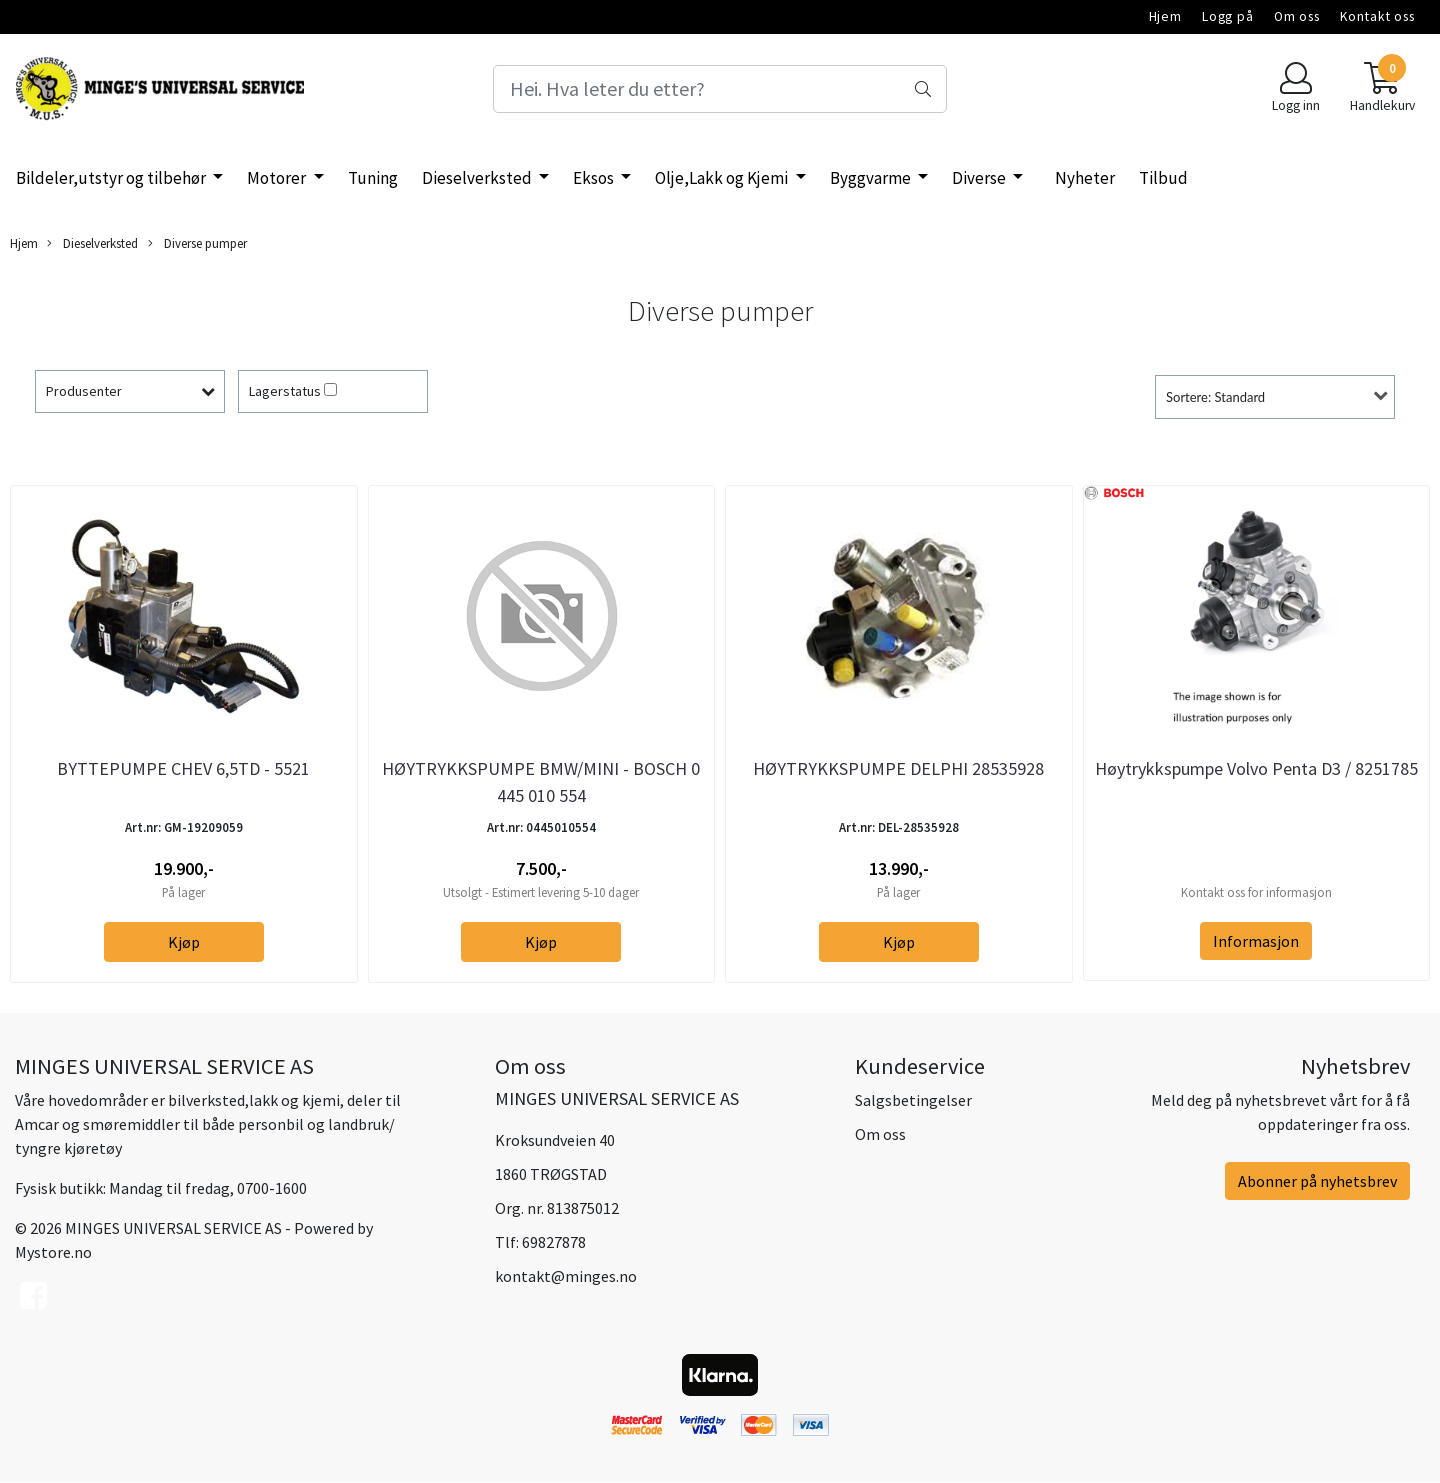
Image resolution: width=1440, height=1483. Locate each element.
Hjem (1165, 16)
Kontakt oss (1377, 16)
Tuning (373, 178)
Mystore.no (53, 1252)
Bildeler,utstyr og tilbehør (112, 178)
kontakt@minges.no (566, 1276)
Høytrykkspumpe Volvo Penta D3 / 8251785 (1256, 768)
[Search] (719, 89)
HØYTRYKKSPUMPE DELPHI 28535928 (898, 768)
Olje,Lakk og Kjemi (723, 178)
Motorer (278, 178)
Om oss (1297, 16)
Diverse (980, 178)
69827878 (554, 1242)
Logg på (1228, 16)
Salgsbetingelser (913, 1100)
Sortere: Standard (1215, 397)
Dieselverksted (478, 178)
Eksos (595, 178)
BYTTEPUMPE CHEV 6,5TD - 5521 (183, 768)
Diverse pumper (197, 243)
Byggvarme (872, 178)
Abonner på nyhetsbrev (1317, 1181)
